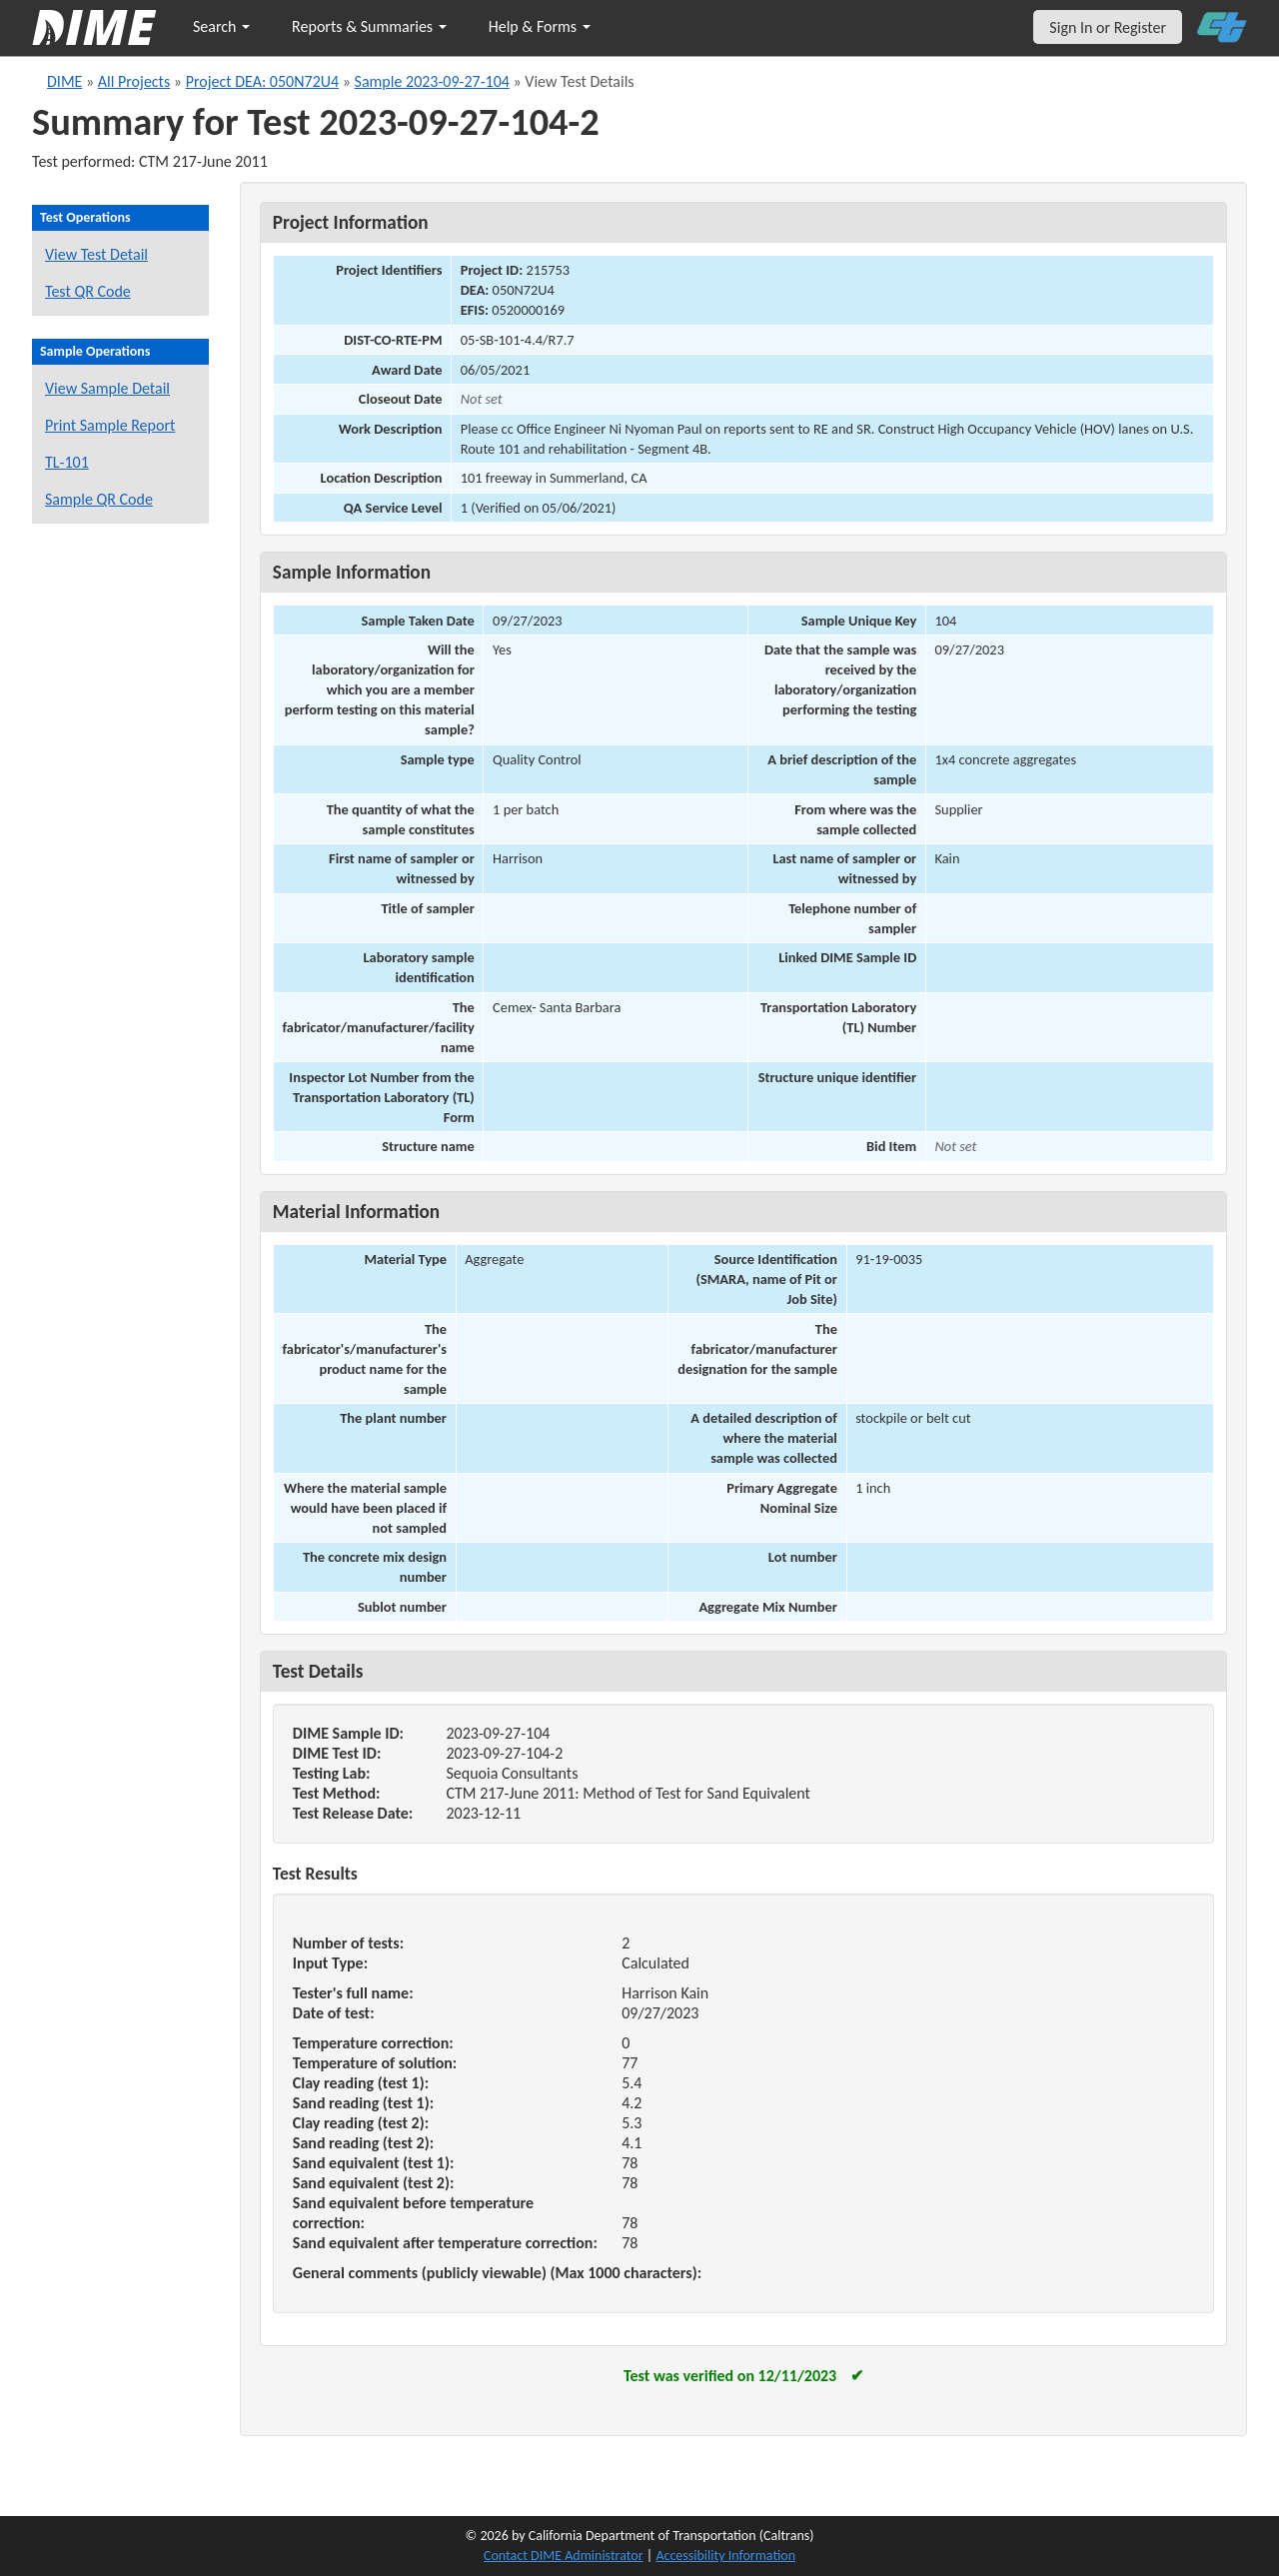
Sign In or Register (1107, 27)
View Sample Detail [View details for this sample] (107, 388)
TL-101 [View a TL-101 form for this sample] (67, 462)
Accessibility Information (725, 2555)
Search (221, 26)
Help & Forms (540, 26)
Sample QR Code (99, 499)
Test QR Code (88, 291)
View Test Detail (96, 254)
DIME (64, 81)
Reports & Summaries (369, 26)
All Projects (134, 81)
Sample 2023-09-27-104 (432, 81)
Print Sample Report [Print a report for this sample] (110, 425)
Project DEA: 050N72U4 (262, 81)
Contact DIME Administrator (563, 2555)
